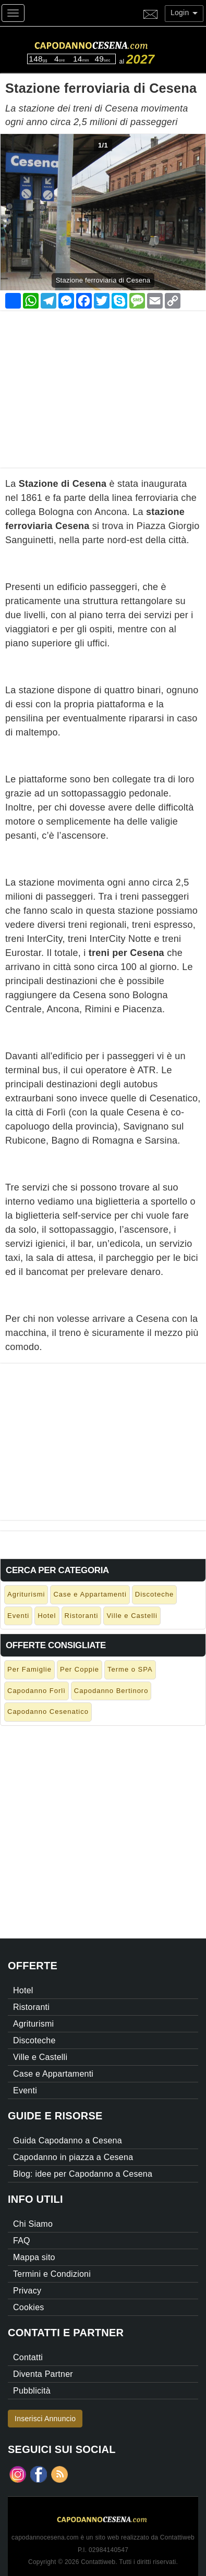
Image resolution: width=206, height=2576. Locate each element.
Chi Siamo (33, 2223)
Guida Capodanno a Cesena (67, 2140)
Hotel (47, 1616)
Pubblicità (32, 2390)
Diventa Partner (43, 2374)
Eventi (18, 1616)
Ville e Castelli (131, 1616)
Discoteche (154, 1594)
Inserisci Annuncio (45, 2418)
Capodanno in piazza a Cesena (73, 2157)
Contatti (28, 2357)
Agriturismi (26, 1594)
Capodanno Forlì (36, 1691)
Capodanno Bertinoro (111, 1691)
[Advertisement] (103, 384)
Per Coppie (79, 1669)
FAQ (21, 2240)
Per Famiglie (29, 1669)
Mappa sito (34, 2257)
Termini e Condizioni (52, 2274)
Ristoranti (82, 1616)
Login (184, 12)
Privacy (27, 2290)
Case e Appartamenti (89, 1594)
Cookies (28, 2307)
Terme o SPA (130, 1669)
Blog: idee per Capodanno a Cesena (82, 2173)
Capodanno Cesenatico (48, 1711)
